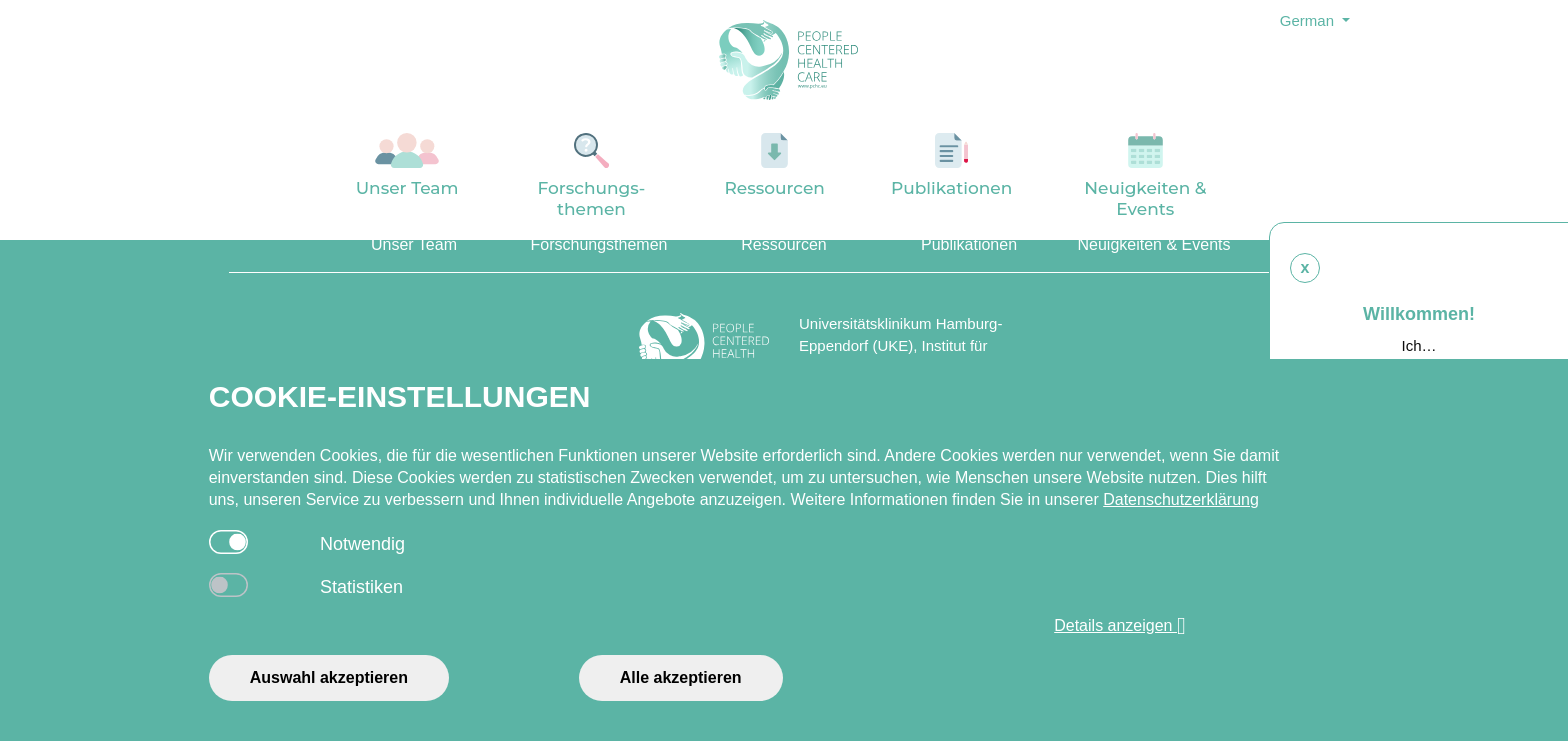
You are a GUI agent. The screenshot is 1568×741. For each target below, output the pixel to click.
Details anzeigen (1120, 626)
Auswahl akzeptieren (329, 677)
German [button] (1309, 20)
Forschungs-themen (591, 176)
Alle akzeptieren (681, 677)
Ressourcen (774, 165)
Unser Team (408, 165)
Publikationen (952, 165)
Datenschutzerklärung (1181, 499)
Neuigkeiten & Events (1145, 176)
